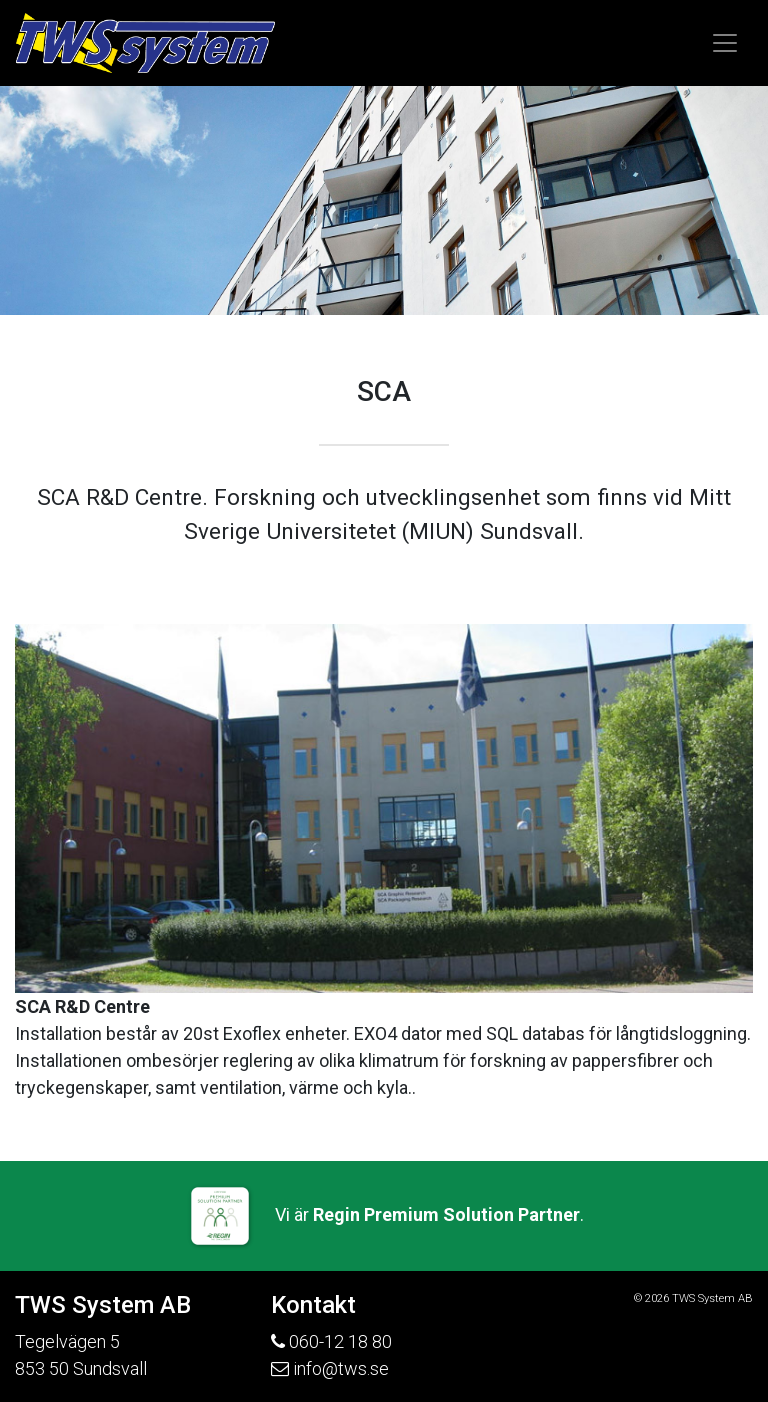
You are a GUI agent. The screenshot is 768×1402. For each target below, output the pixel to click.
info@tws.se (341, 1368)
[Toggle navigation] (725, 43)
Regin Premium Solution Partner (446, 1214)
